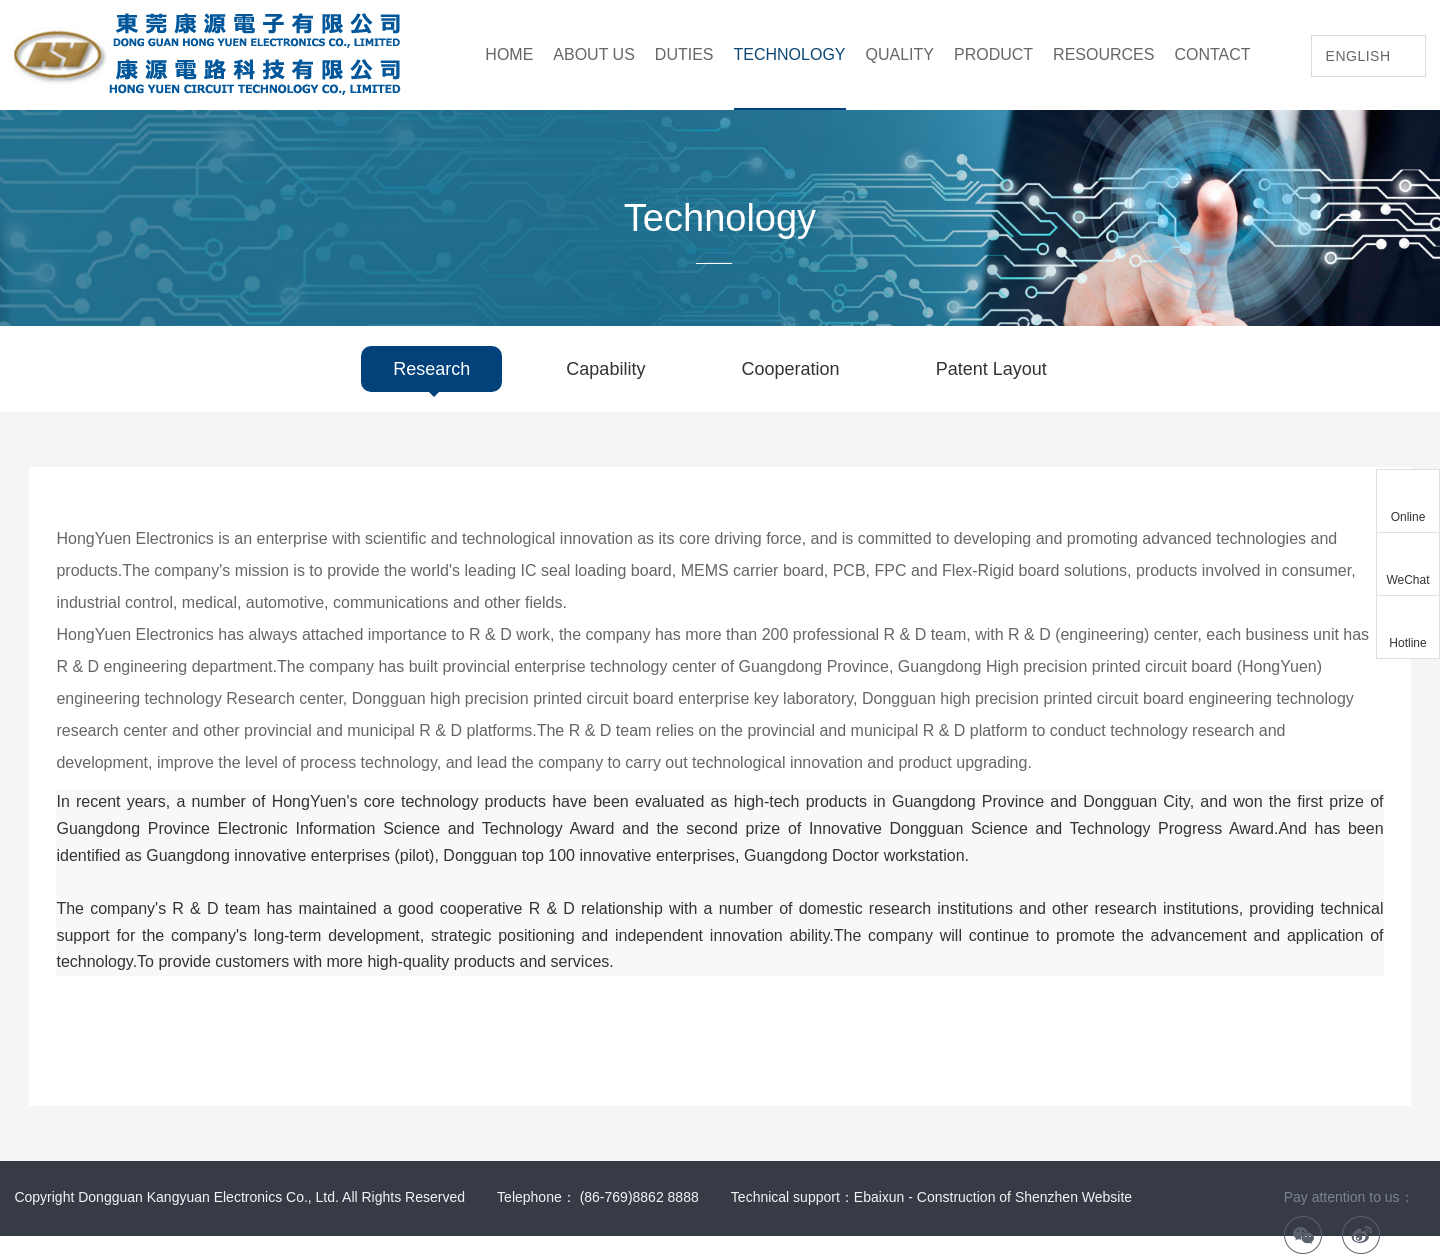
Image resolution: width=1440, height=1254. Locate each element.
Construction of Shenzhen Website (1024, 1197)
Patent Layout (991, 369)
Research (431, 369)
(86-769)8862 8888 (639, 1197)
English (1358, 56)
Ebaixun (879, 1197)
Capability (605, 369)
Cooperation (791, 369)
